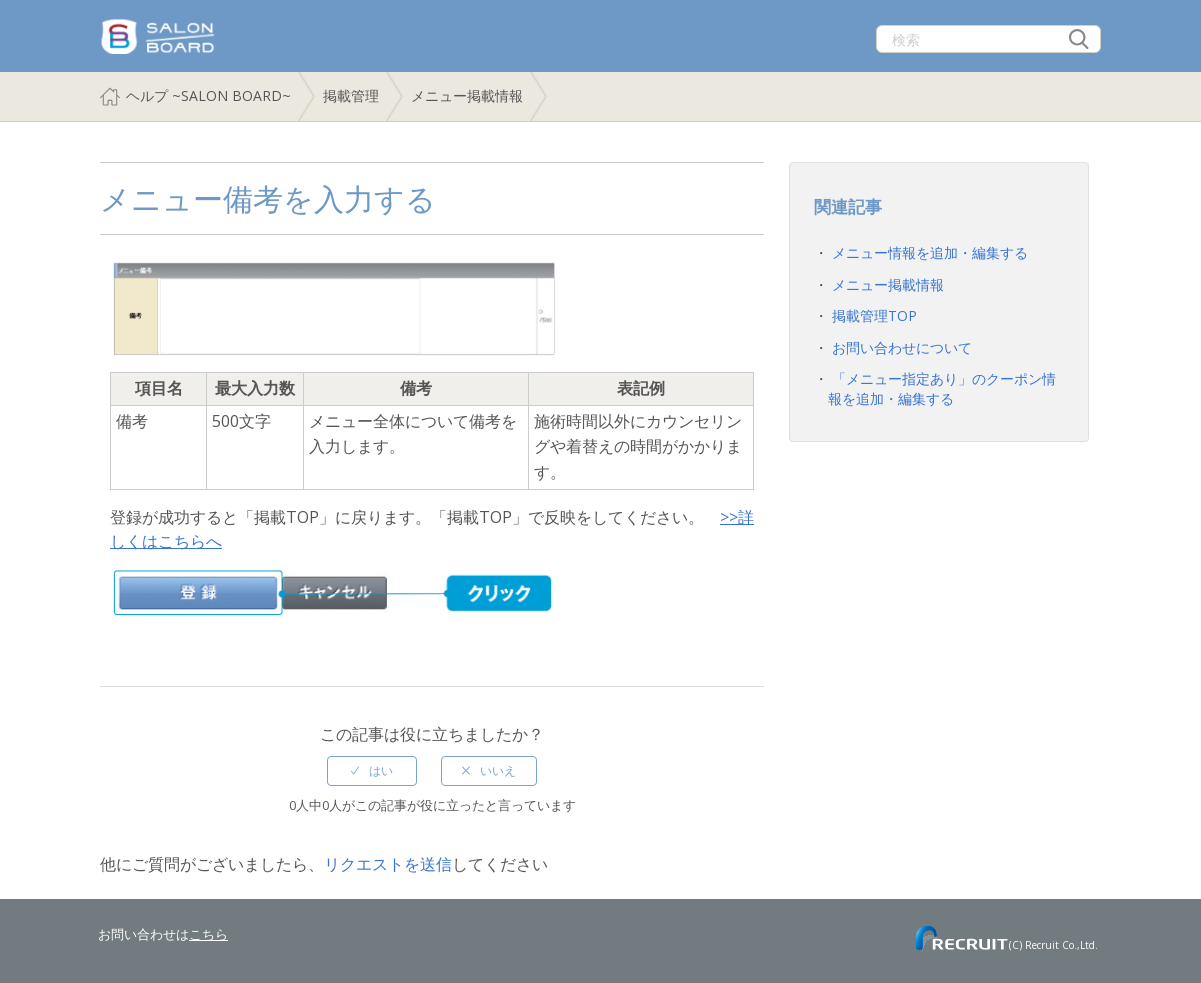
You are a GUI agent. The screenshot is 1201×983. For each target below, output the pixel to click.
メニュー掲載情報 (467, 95)
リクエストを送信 (388, 864)
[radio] (372, 771)
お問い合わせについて (902, 347)
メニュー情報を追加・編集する (930, 252)
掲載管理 (351, 95)
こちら (208, 934)
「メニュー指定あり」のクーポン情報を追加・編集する (942, 388)
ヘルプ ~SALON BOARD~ (208, 95)
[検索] (988, 39)
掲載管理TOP (874, 315)
